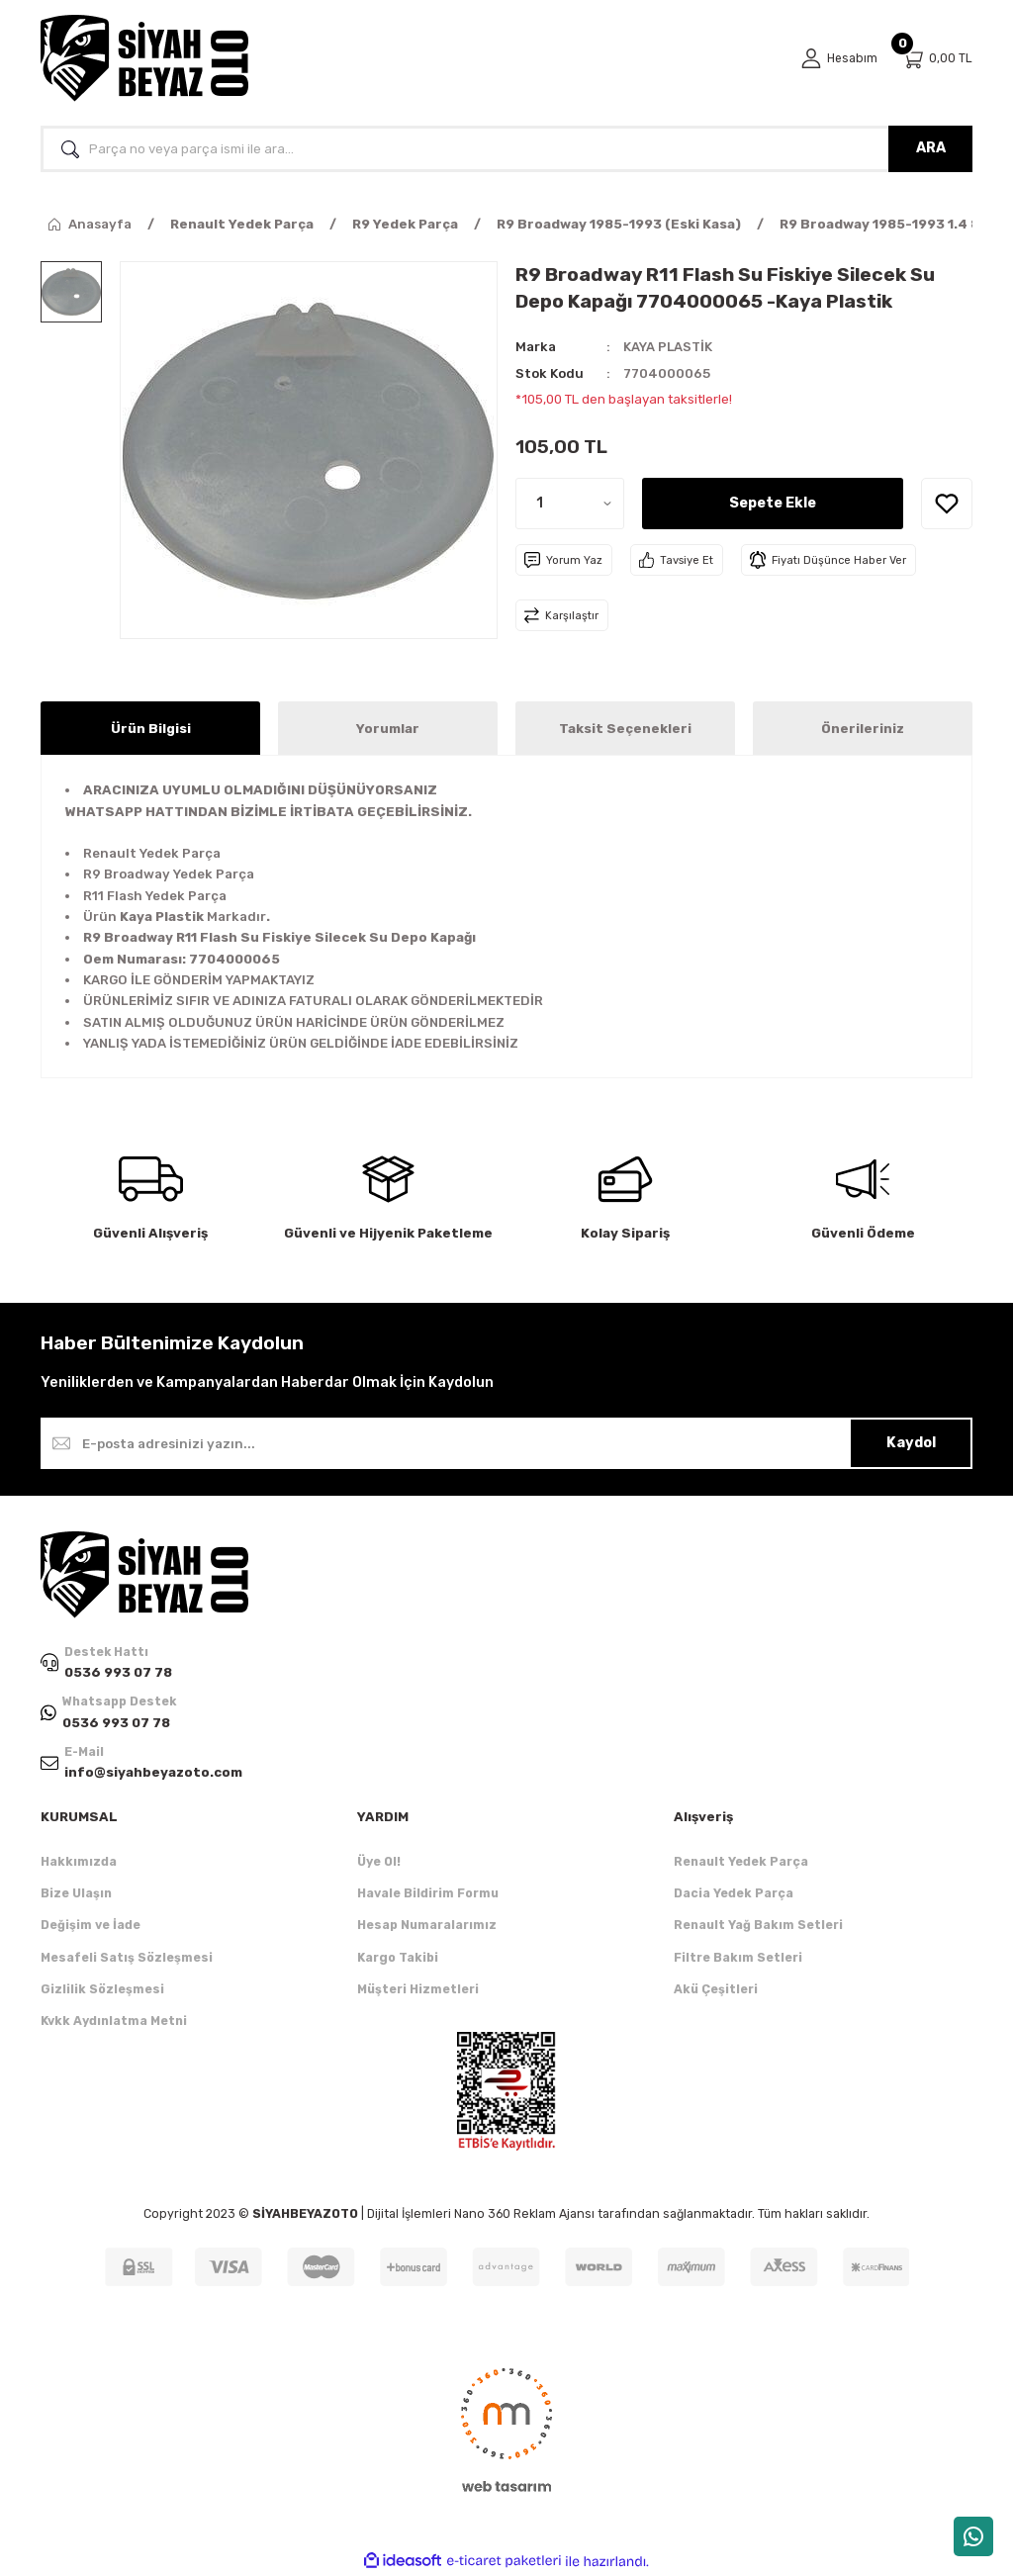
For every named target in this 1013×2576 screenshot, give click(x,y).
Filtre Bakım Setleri (738, 1957)
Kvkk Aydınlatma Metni (114, 2021)
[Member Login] (838, 58)
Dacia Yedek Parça (733, 1893)
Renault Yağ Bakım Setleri (758, 1925)
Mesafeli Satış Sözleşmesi (127, 1957)
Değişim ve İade (90, 1925)
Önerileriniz (862, 728)
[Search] (506, 149)
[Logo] (144, 58)
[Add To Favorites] (946, 503)
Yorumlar (387, 728)
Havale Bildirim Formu (428, 1893)
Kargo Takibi (397, 1957)
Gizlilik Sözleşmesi (102, 1989)
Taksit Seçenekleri (625, 728)
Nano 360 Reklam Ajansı (524, 2213)
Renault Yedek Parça (741, 1861)
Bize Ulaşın (76, 1893)
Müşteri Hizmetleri (418, 1989)
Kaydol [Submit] (911, 1442)
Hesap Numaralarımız (427, 1925)
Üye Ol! (379, 1861)
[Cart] (936, 58)
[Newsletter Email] (506, 1443)
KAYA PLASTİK (668, 346)
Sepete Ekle (772, 503)
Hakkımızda (79, 1861)
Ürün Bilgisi (151, 728)
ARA (931, 147)
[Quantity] (569, 503)
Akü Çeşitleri (716, 1989)
